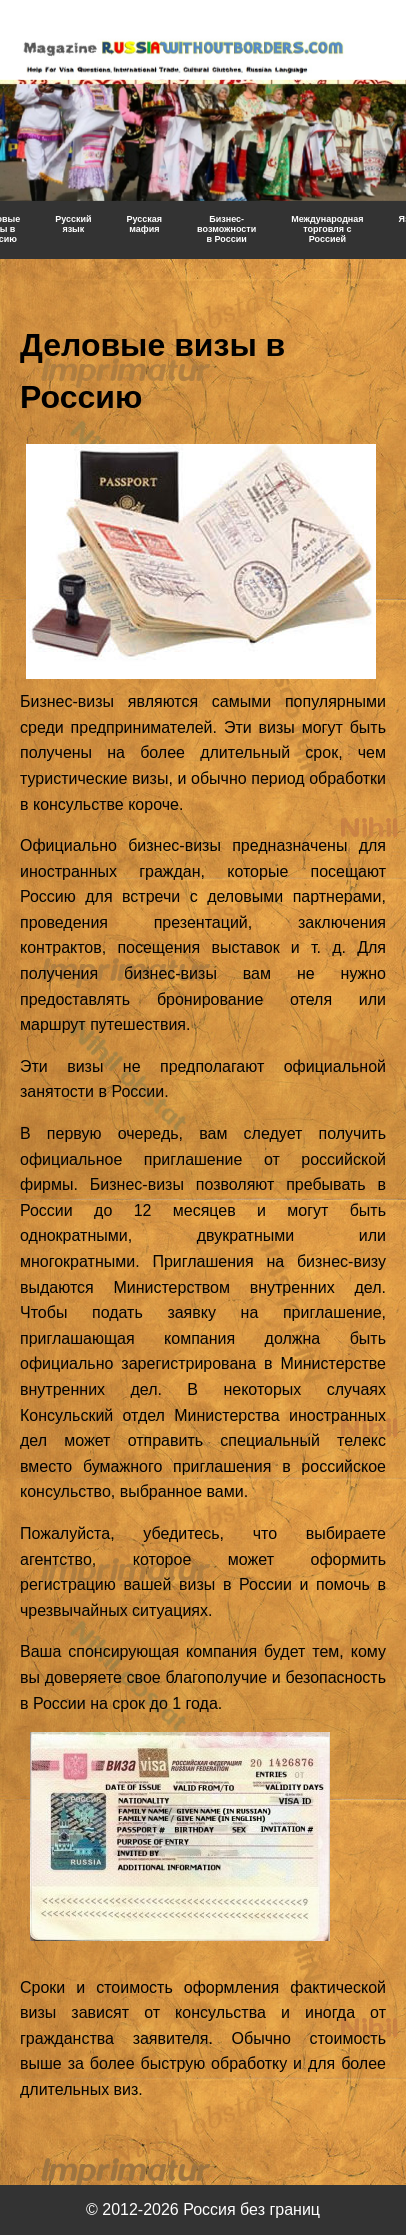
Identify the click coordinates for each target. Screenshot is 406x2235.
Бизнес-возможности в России (226, 229)
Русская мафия (145, 224)
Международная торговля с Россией (327, 229)
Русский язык (73, 224)
